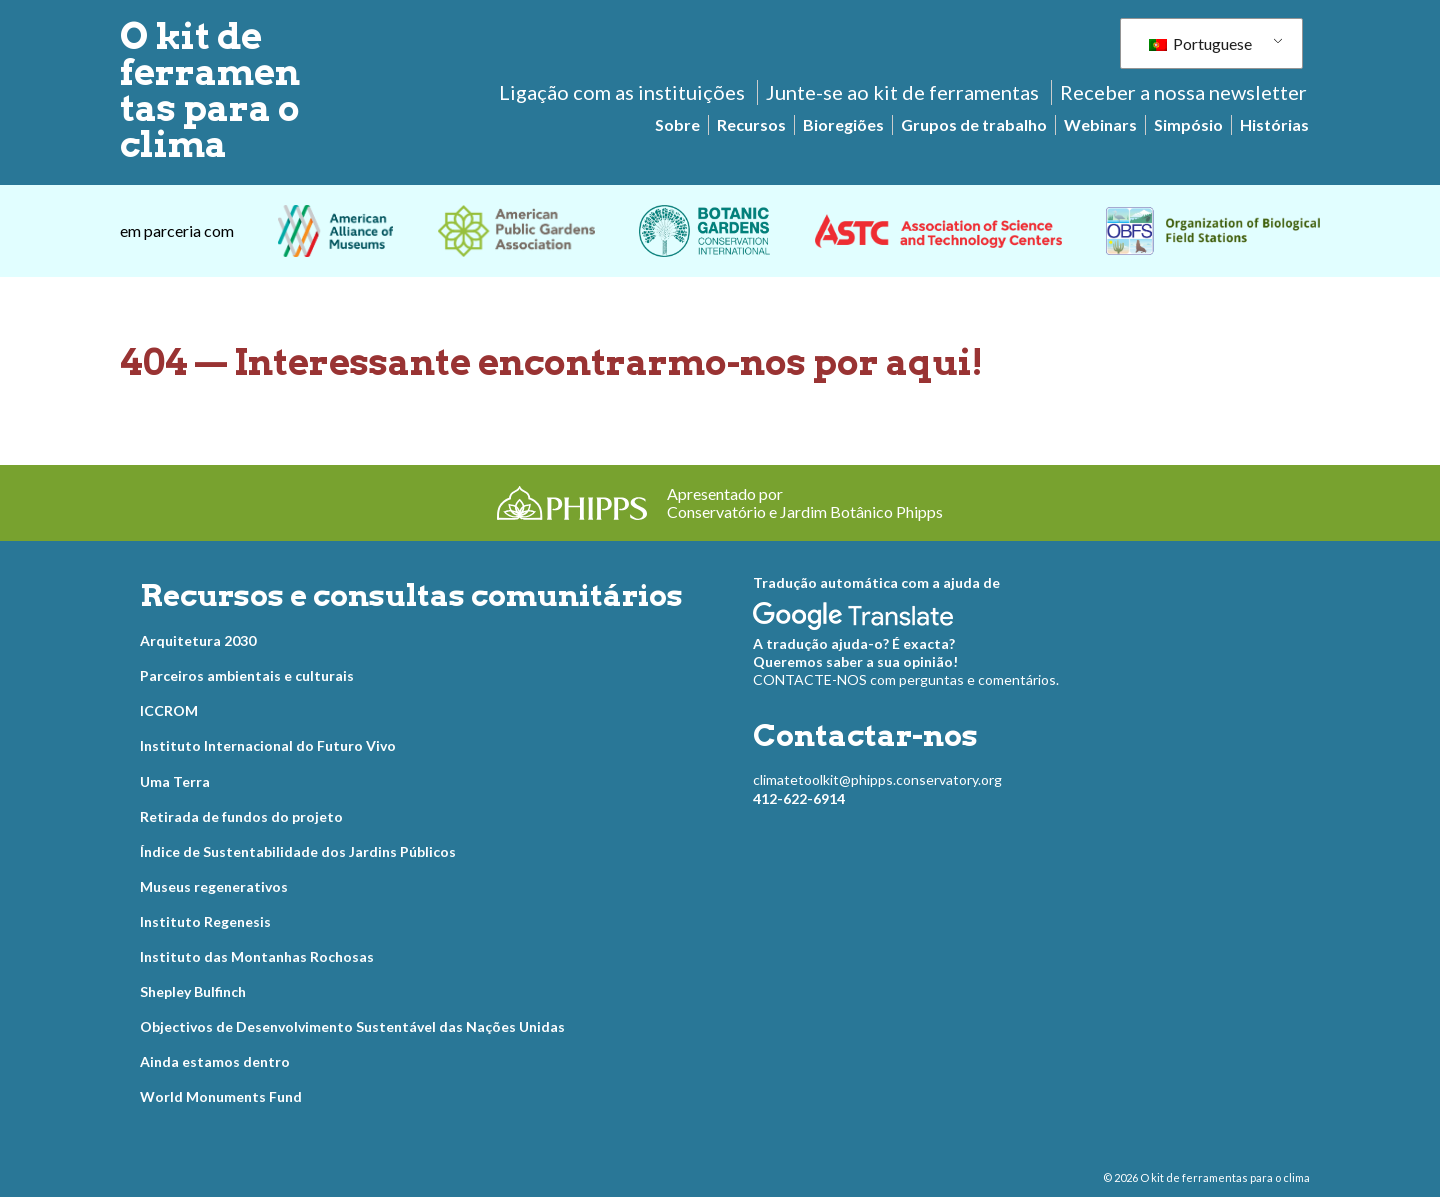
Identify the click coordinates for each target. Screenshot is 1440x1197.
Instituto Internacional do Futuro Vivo (268, 745)
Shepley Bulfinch (193, 991)
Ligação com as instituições (622, 92)
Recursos (751, 124)
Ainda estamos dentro (215, 1061)
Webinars (1100, 124)
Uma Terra (175, 781)
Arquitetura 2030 (198, 640)
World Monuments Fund (221, 1096)
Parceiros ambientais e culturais (247, 675)
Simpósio (1188, 124)
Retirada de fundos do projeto (241, 816)
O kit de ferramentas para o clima (210, 90)
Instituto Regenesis (205, 921)
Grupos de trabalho (974, 124)
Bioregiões (843, 124)
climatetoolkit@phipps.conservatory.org (877, 779)
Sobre (677, 124)
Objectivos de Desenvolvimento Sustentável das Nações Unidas (352, 1026)
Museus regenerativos (214, 886)
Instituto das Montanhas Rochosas (257, 956)
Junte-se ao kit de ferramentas (902, 92)
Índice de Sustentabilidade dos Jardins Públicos (298, 851)
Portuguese (1200, 43)
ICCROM (169, 710)
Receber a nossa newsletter (1183, 92)
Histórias (1274, 124)
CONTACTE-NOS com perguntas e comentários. (906, 679)
